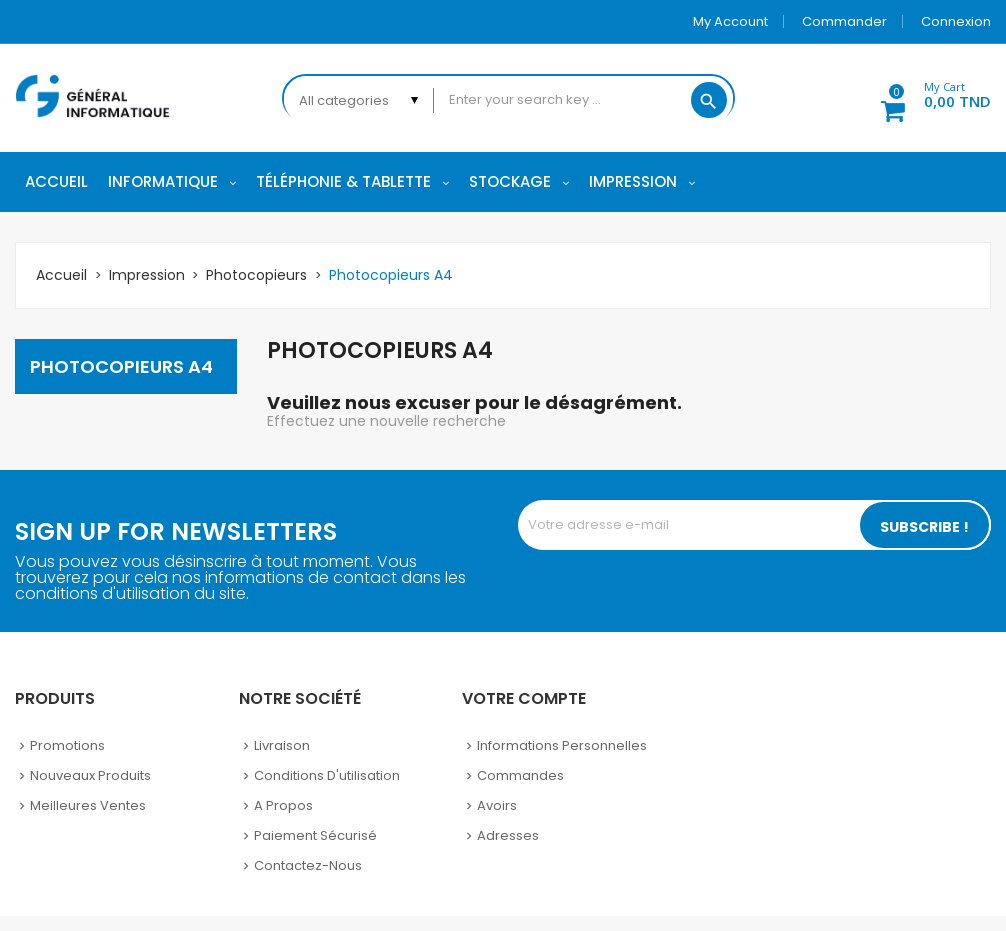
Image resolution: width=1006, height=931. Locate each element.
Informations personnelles (562, 745)
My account (730, 21)
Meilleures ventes (88, 805)
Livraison (282, 745)
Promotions (67, 745)
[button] (925, 98)
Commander (844, 21)
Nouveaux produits (90, 775)
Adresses (508, 835)
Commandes (520, 775)
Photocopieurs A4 (121, 366)
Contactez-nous (308, 865)
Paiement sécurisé (315, 835)
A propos (283, 805)
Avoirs (497, 805)
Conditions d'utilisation (327, 775)
